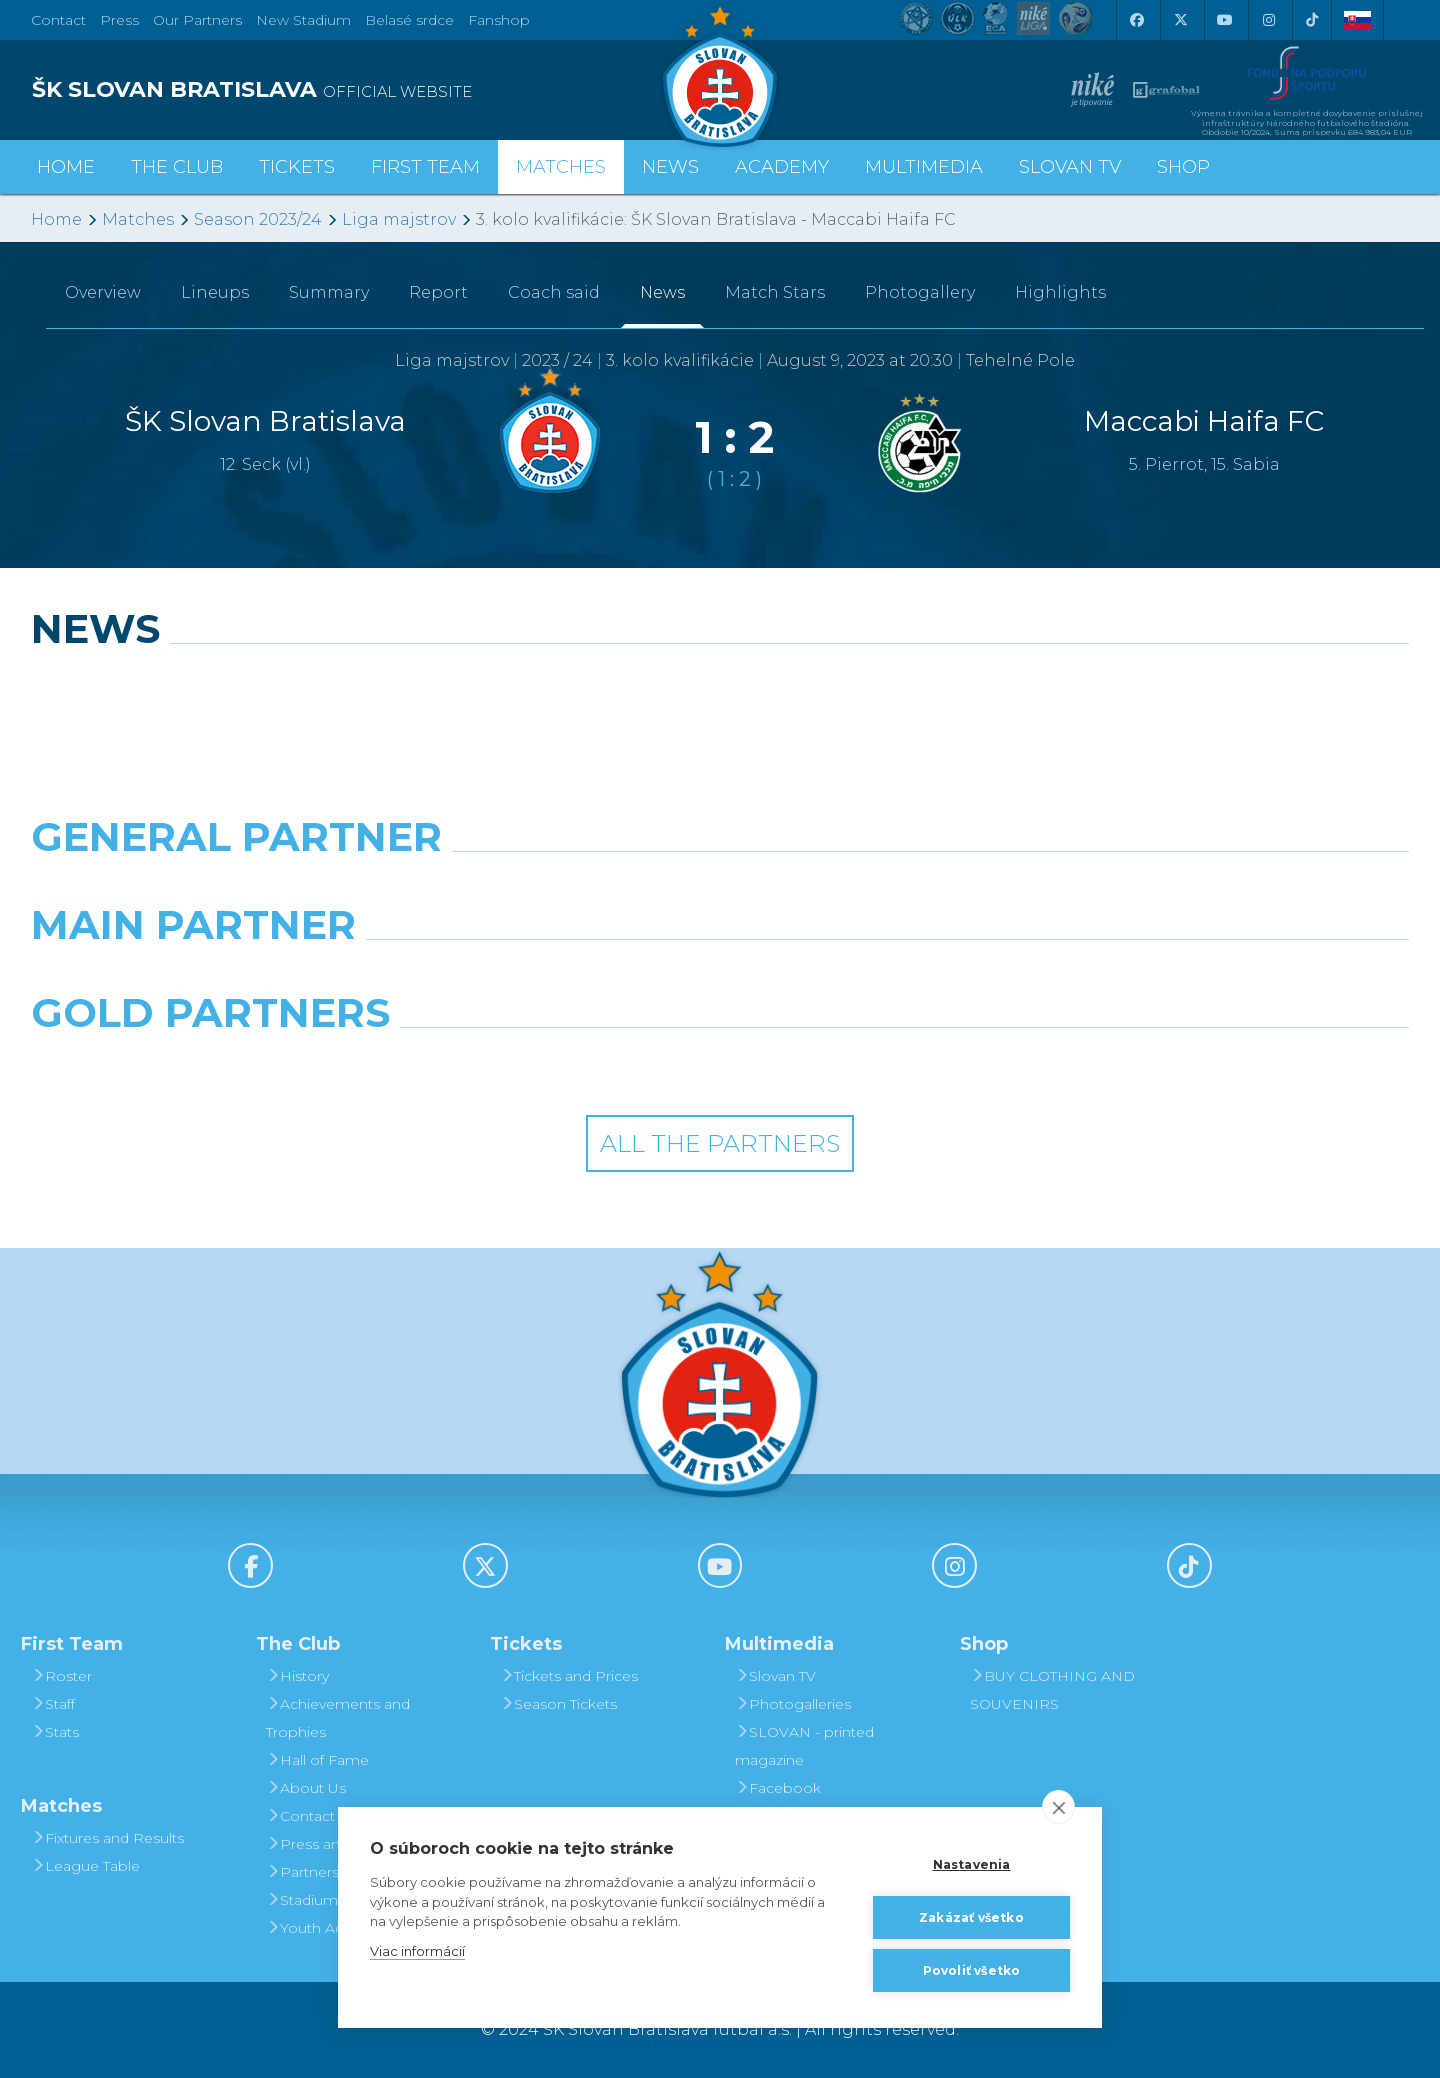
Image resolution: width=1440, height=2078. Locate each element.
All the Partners (720, 1143)
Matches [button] (561, 167)
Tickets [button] (297, 167)
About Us (306, 1788)
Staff (53, 1704)
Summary (329, 292)
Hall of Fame (317, 1760)
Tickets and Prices (569, 1676)
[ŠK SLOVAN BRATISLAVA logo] (368, 90)
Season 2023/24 (258, 219)
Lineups (215, 292)
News (670, 167)
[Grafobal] (544, 976)
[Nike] (719, 888)
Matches (138, 219)
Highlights (1060, 292)
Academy (782, 167)
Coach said (554, 292)
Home (56, 219)
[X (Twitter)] (1180, 20)
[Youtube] (1224, 20)
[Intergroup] (544, 1064)
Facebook (778, 1788)
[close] (1058, 1807)
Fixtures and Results (107, 1838)
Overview (103, 292)
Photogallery (920, 292)
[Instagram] (1268, 20)
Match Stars (775, 292)
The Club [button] (177, 167)
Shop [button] (1183, 167)
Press (119, 20)
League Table (85, 1866)
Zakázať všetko (971, 1917)
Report (438, 292)
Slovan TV (1070, 167)
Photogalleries (793, 1704)
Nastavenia (972, 1864)
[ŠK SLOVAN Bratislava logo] (720, 75)
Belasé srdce (409, 20)
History (297, 1676)
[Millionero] (896, 976)
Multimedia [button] (924, 167)
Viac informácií (417, 1951)
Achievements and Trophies (338, 1718)
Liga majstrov (399, 219)
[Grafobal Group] (896, 1064)
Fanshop (499, 20)
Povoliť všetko (972, 1970)
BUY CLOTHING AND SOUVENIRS (1052, 1690)
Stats (55, 1732)
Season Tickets (558, 1704)
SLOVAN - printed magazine (804, 1746)
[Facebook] (1136, 20)
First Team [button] (425, 167)
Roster (61, 1676)
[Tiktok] (1312, 20)
